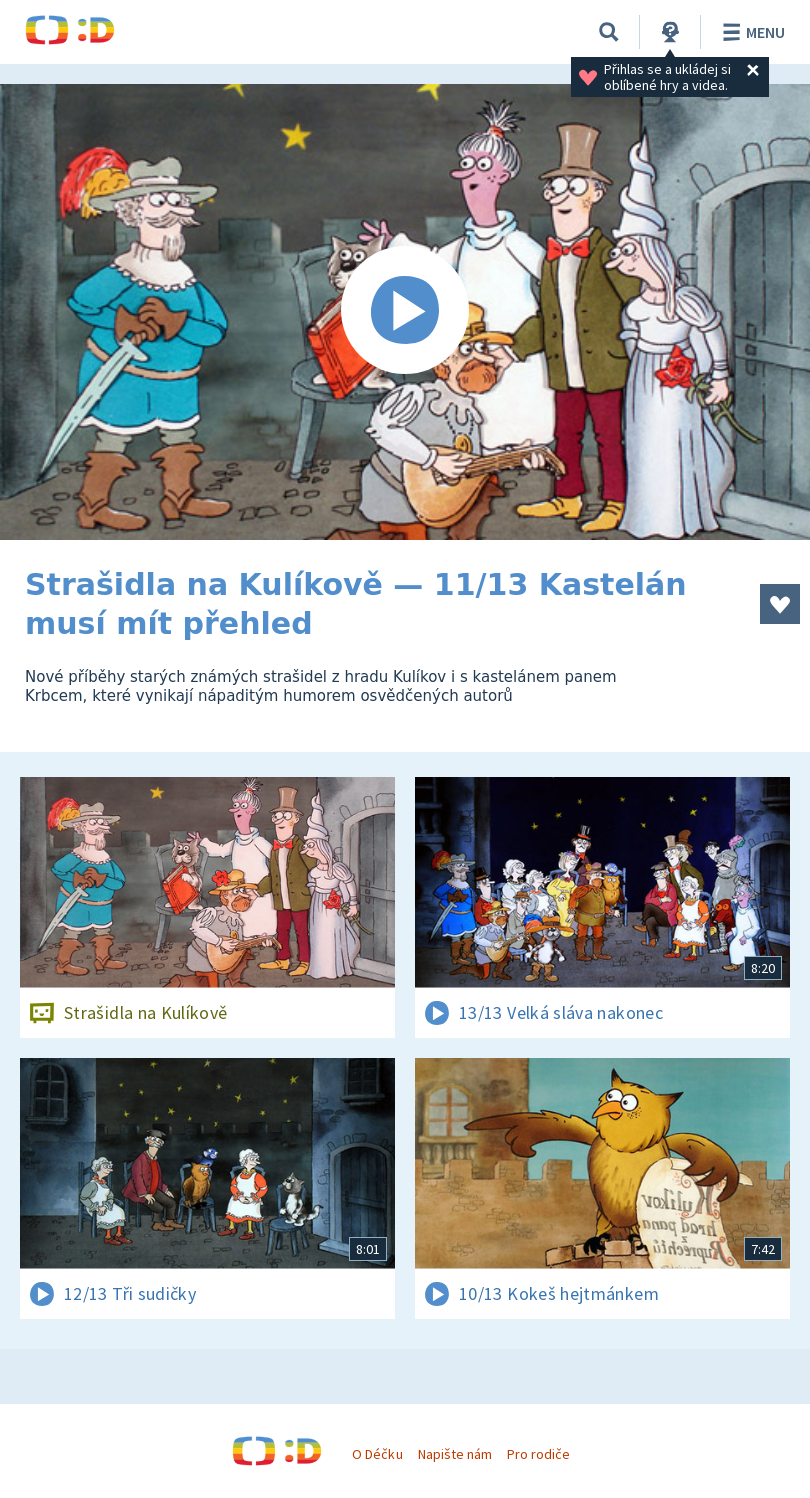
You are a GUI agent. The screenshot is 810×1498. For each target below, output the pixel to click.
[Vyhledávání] (609, 32)
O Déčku (377, 1454)
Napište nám (455, 1454)
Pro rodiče (538, 1454)
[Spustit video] (405, 312)
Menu (750, 32)
